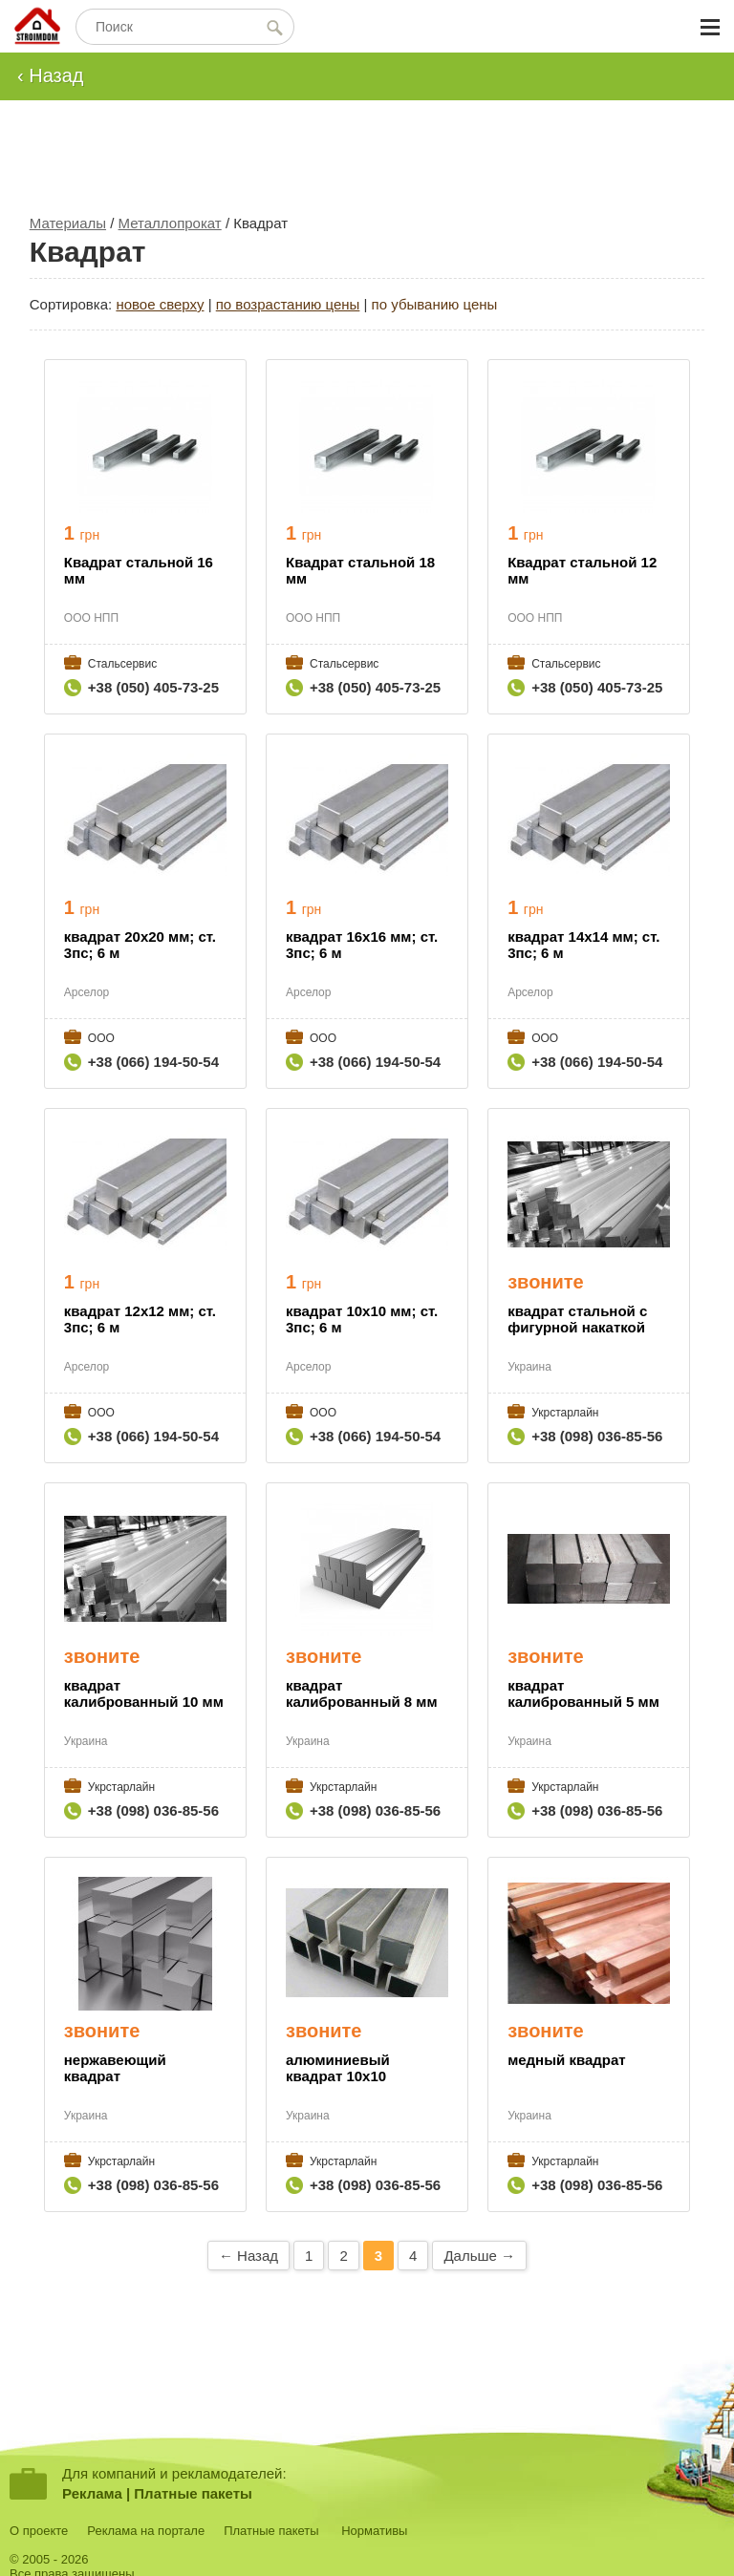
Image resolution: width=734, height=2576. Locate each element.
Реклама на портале (146, 2530)
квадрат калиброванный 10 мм (144, 1693)
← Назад (248, 2255)
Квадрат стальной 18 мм (360, 570)
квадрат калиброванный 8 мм (362, 1693)
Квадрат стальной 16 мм (138, 570)
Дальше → (479, 2255)
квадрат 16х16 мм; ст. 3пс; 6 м (362, 944)
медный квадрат (566, 2060)
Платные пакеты (193, 2493)
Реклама (92, 2493)
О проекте (39, 2530)
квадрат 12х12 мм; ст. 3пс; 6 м (140, 1319)
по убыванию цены (435, 304)
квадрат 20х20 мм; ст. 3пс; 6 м (140, 944)
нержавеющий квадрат (115, 2068)
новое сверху (160, 304)
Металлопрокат (170, 223)
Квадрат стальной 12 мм (582, 570)
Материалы (68, 223)
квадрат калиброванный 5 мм (583, 1693)
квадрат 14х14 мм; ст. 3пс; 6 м (583, 944)
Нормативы (374, 2530)
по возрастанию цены (288, 304)
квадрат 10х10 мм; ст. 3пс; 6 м (362, 1319)
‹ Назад (50, 75)
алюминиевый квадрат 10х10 (338, 2068)
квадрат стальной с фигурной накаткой (577, 1319)
